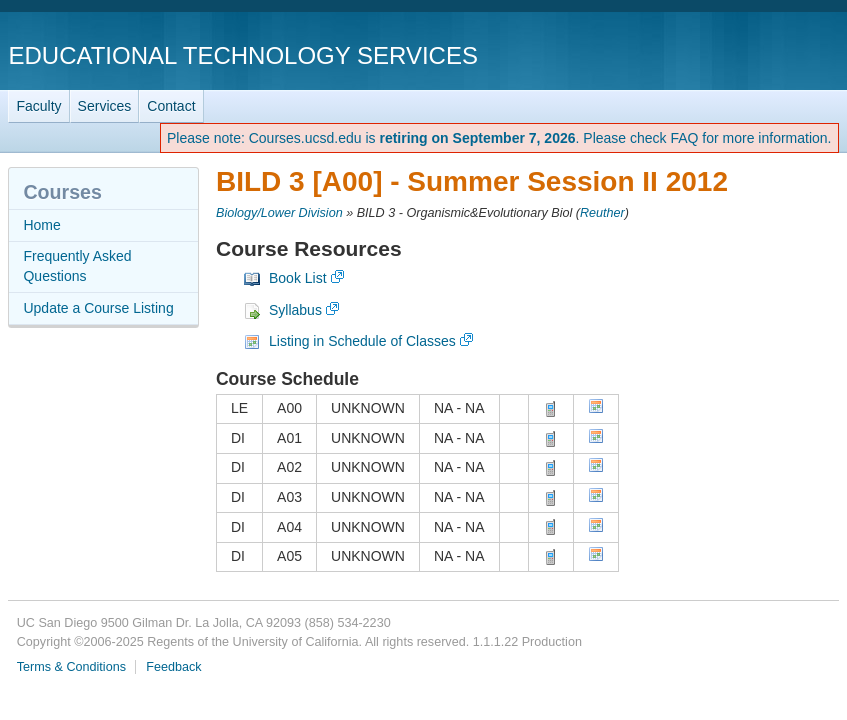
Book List (298, 278)
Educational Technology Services (242, 55)
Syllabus (295, 310)
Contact (171, 106)
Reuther (602, 213)
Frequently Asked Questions (77, 266)
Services (105, 106)
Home (41, 225)
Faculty (38, 106)
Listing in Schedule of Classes (362, 341)
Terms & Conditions (71, 667)
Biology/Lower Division (279, 213)
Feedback (173, 667)
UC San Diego (724, 54)
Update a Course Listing (98, 308)
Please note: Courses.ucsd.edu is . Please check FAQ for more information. (499, 138)
